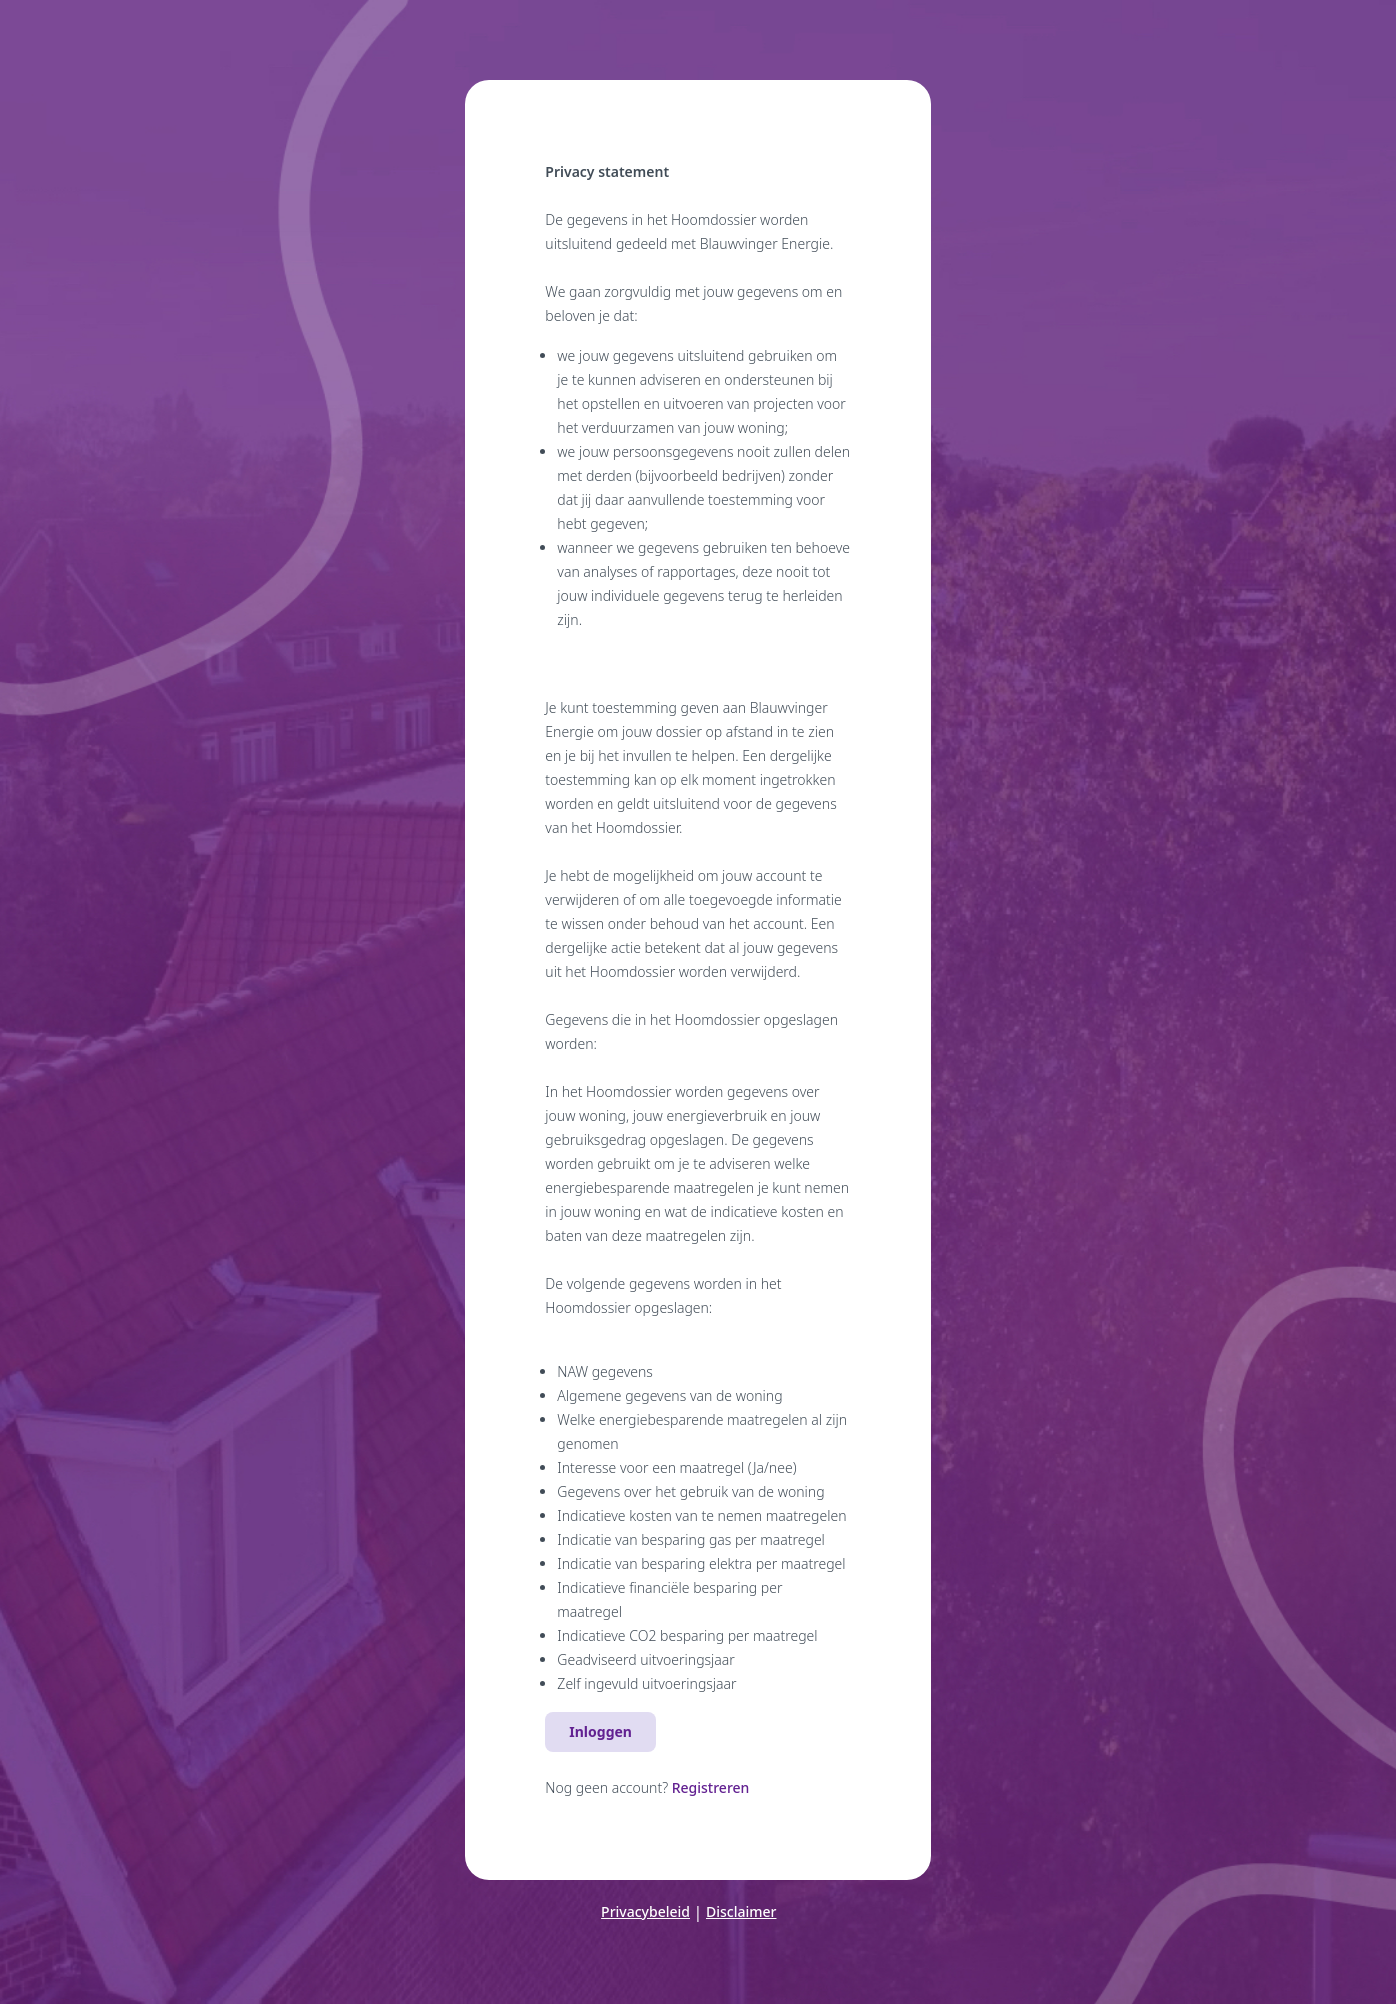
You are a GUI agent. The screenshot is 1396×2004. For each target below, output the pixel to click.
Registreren (711, 1787)
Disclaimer (741, 1911)
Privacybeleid (645, 1911)
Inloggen (600, 1731)
